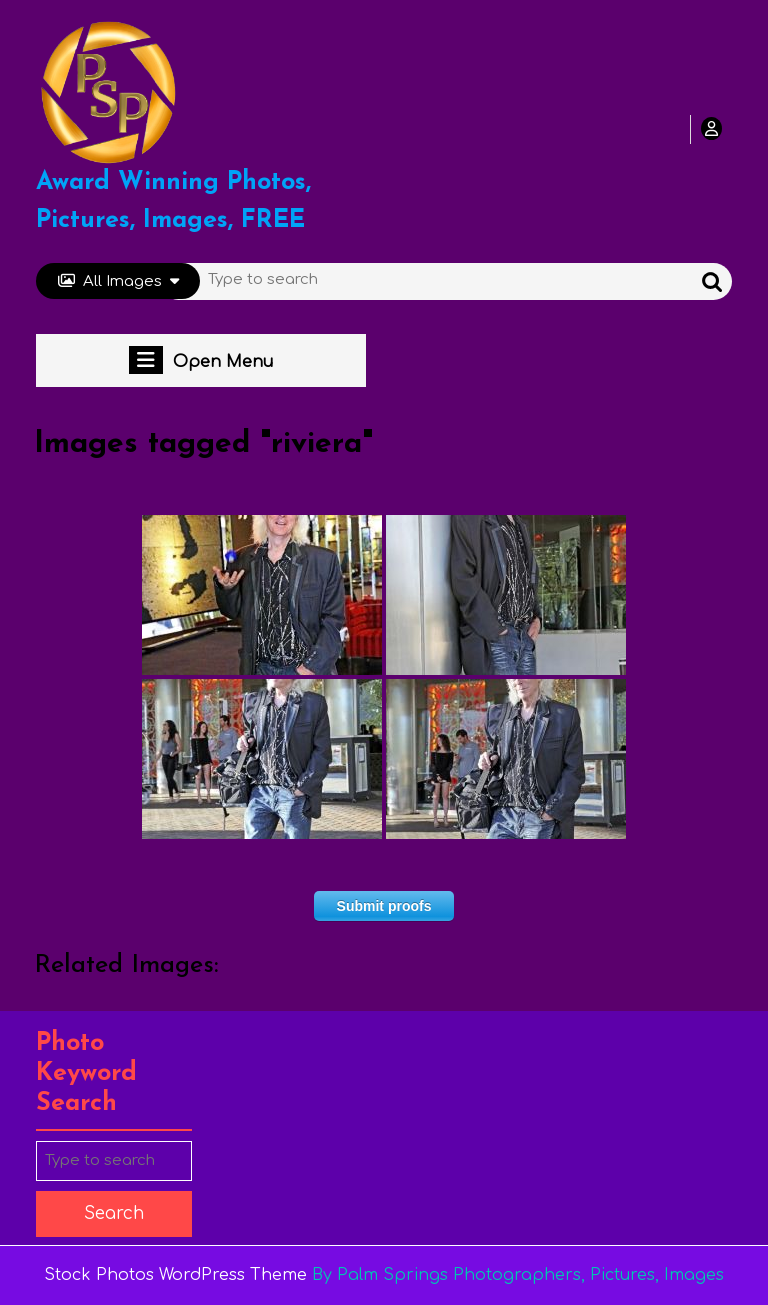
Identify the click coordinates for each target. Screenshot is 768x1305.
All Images (118, 281)
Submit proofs (384, 906)
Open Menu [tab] (201, 360)
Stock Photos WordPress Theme (175, 1275)
